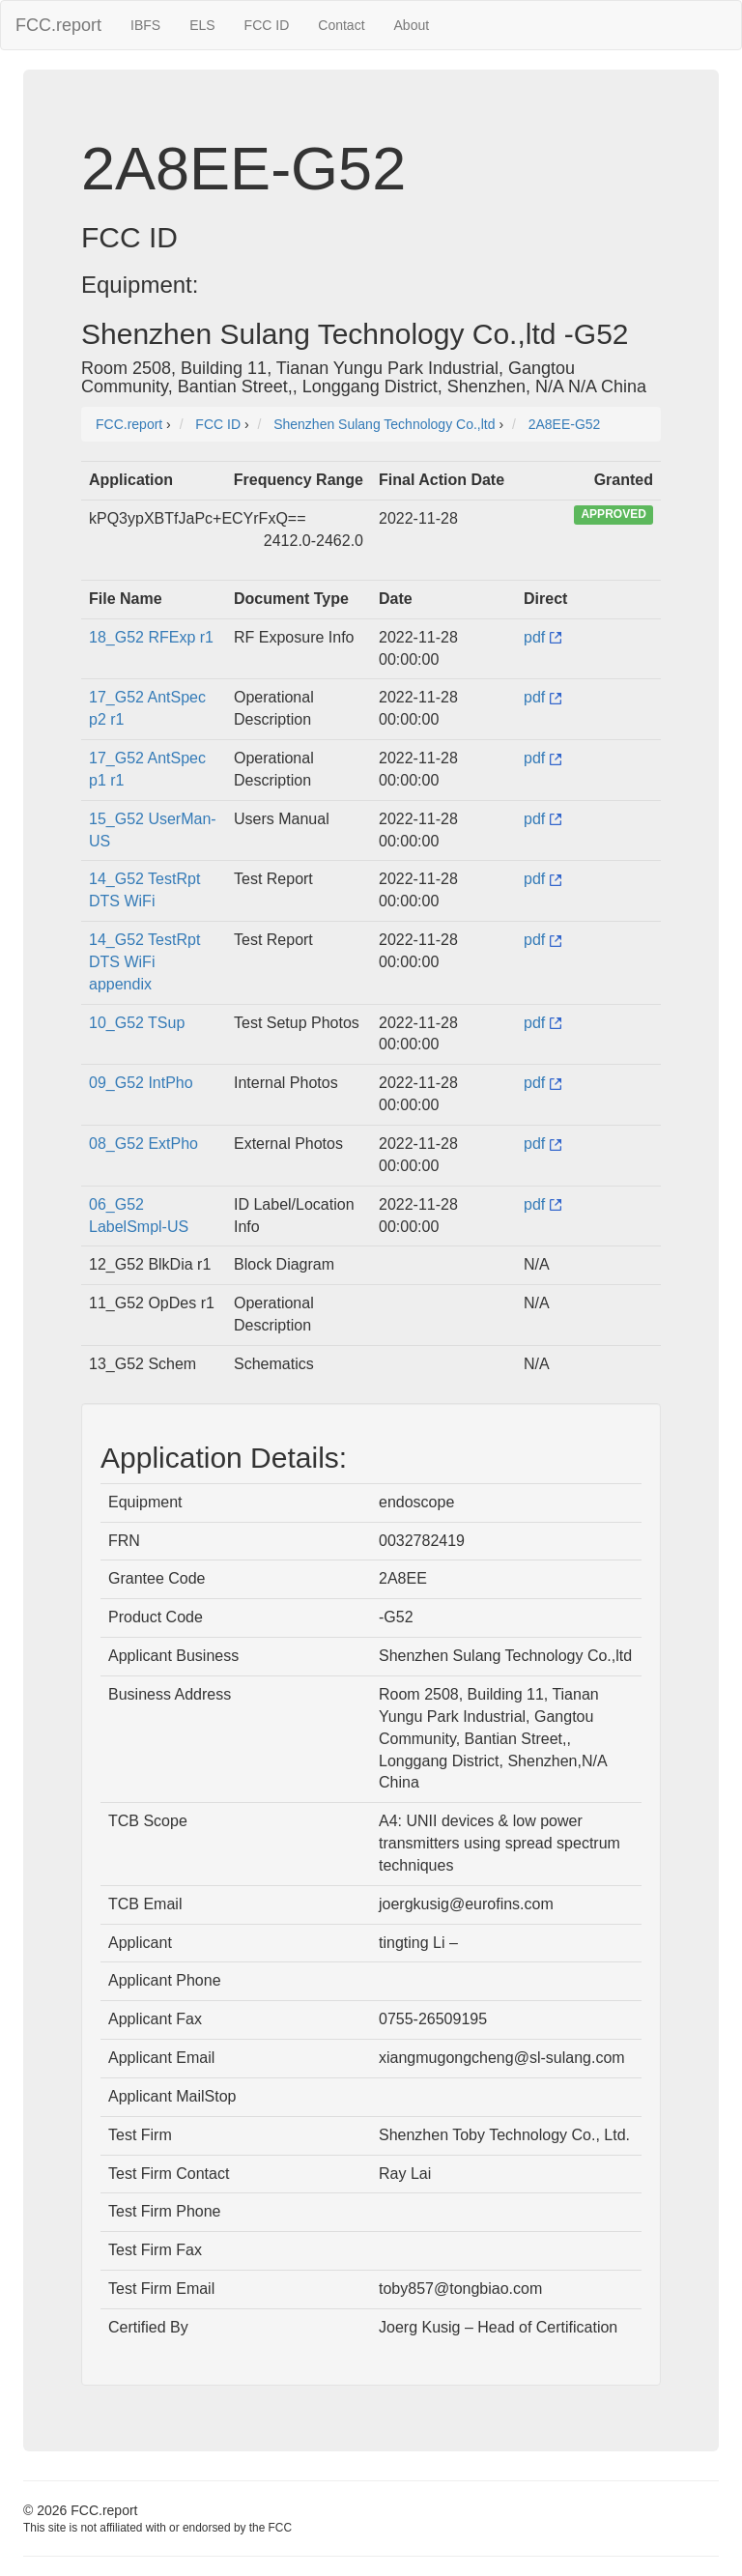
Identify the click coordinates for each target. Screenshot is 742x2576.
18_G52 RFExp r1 (151, 637)
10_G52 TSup (137, 1023)
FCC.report (58, 25)
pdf (542, 637)
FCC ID (267, 25)
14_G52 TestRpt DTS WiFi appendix (144, 961)
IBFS (145, 25)
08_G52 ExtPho (143, 1143)
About (412, 25)
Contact (341, 25)
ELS (201, 25)
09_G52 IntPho (141, 1082)
